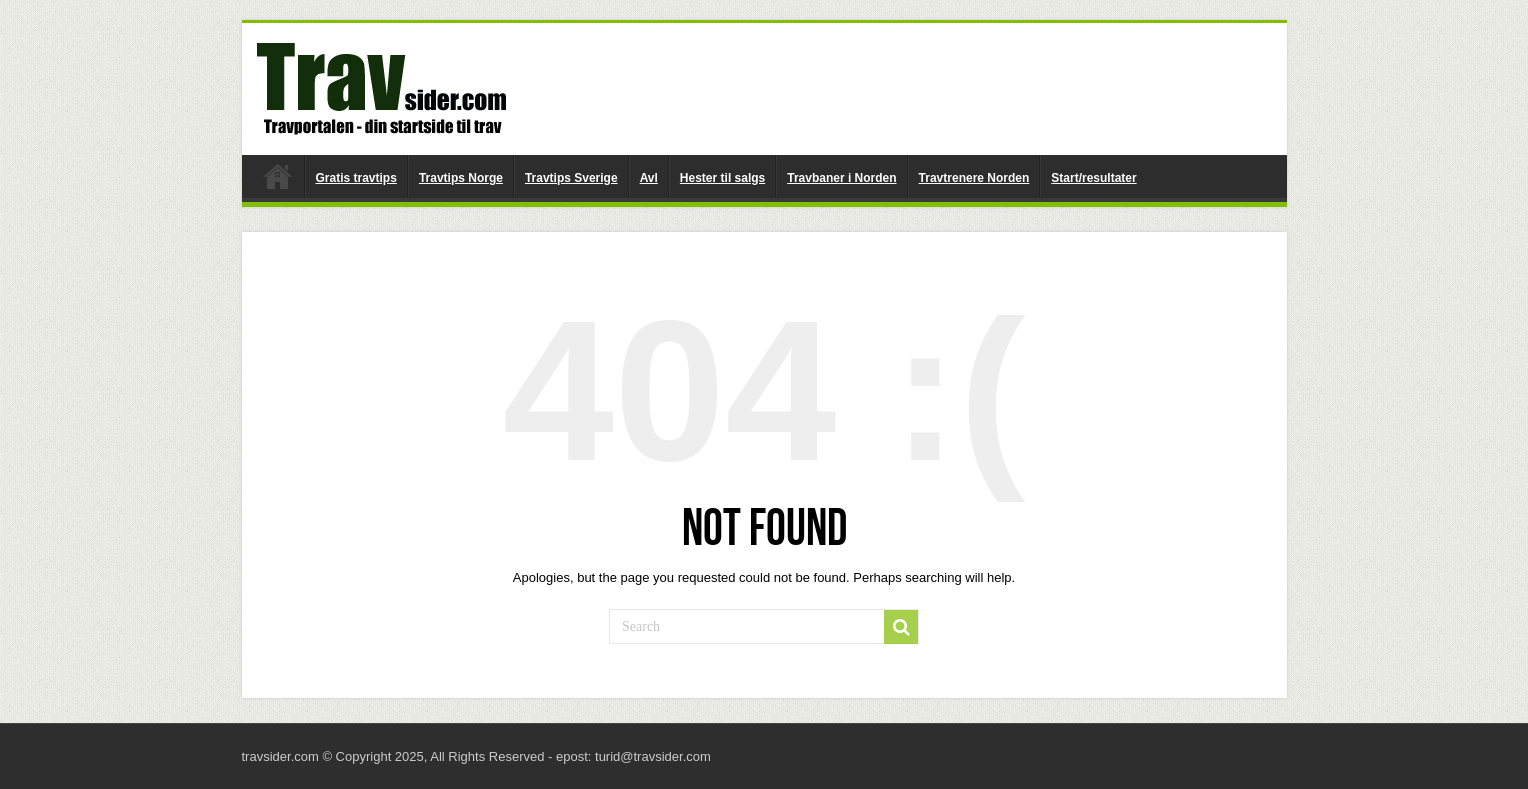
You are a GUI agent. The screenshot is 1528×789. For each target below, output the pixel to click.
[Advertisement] (908, 88)
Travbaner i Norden (841, 178)
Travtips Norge (461, 178)
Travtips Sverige (571, 178)
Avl (649, 178)
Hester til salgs (722, 178)
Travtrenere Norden (974, 178)
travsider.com (278, 176)
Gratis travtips (356, 178)
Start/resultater (1093, 178)
